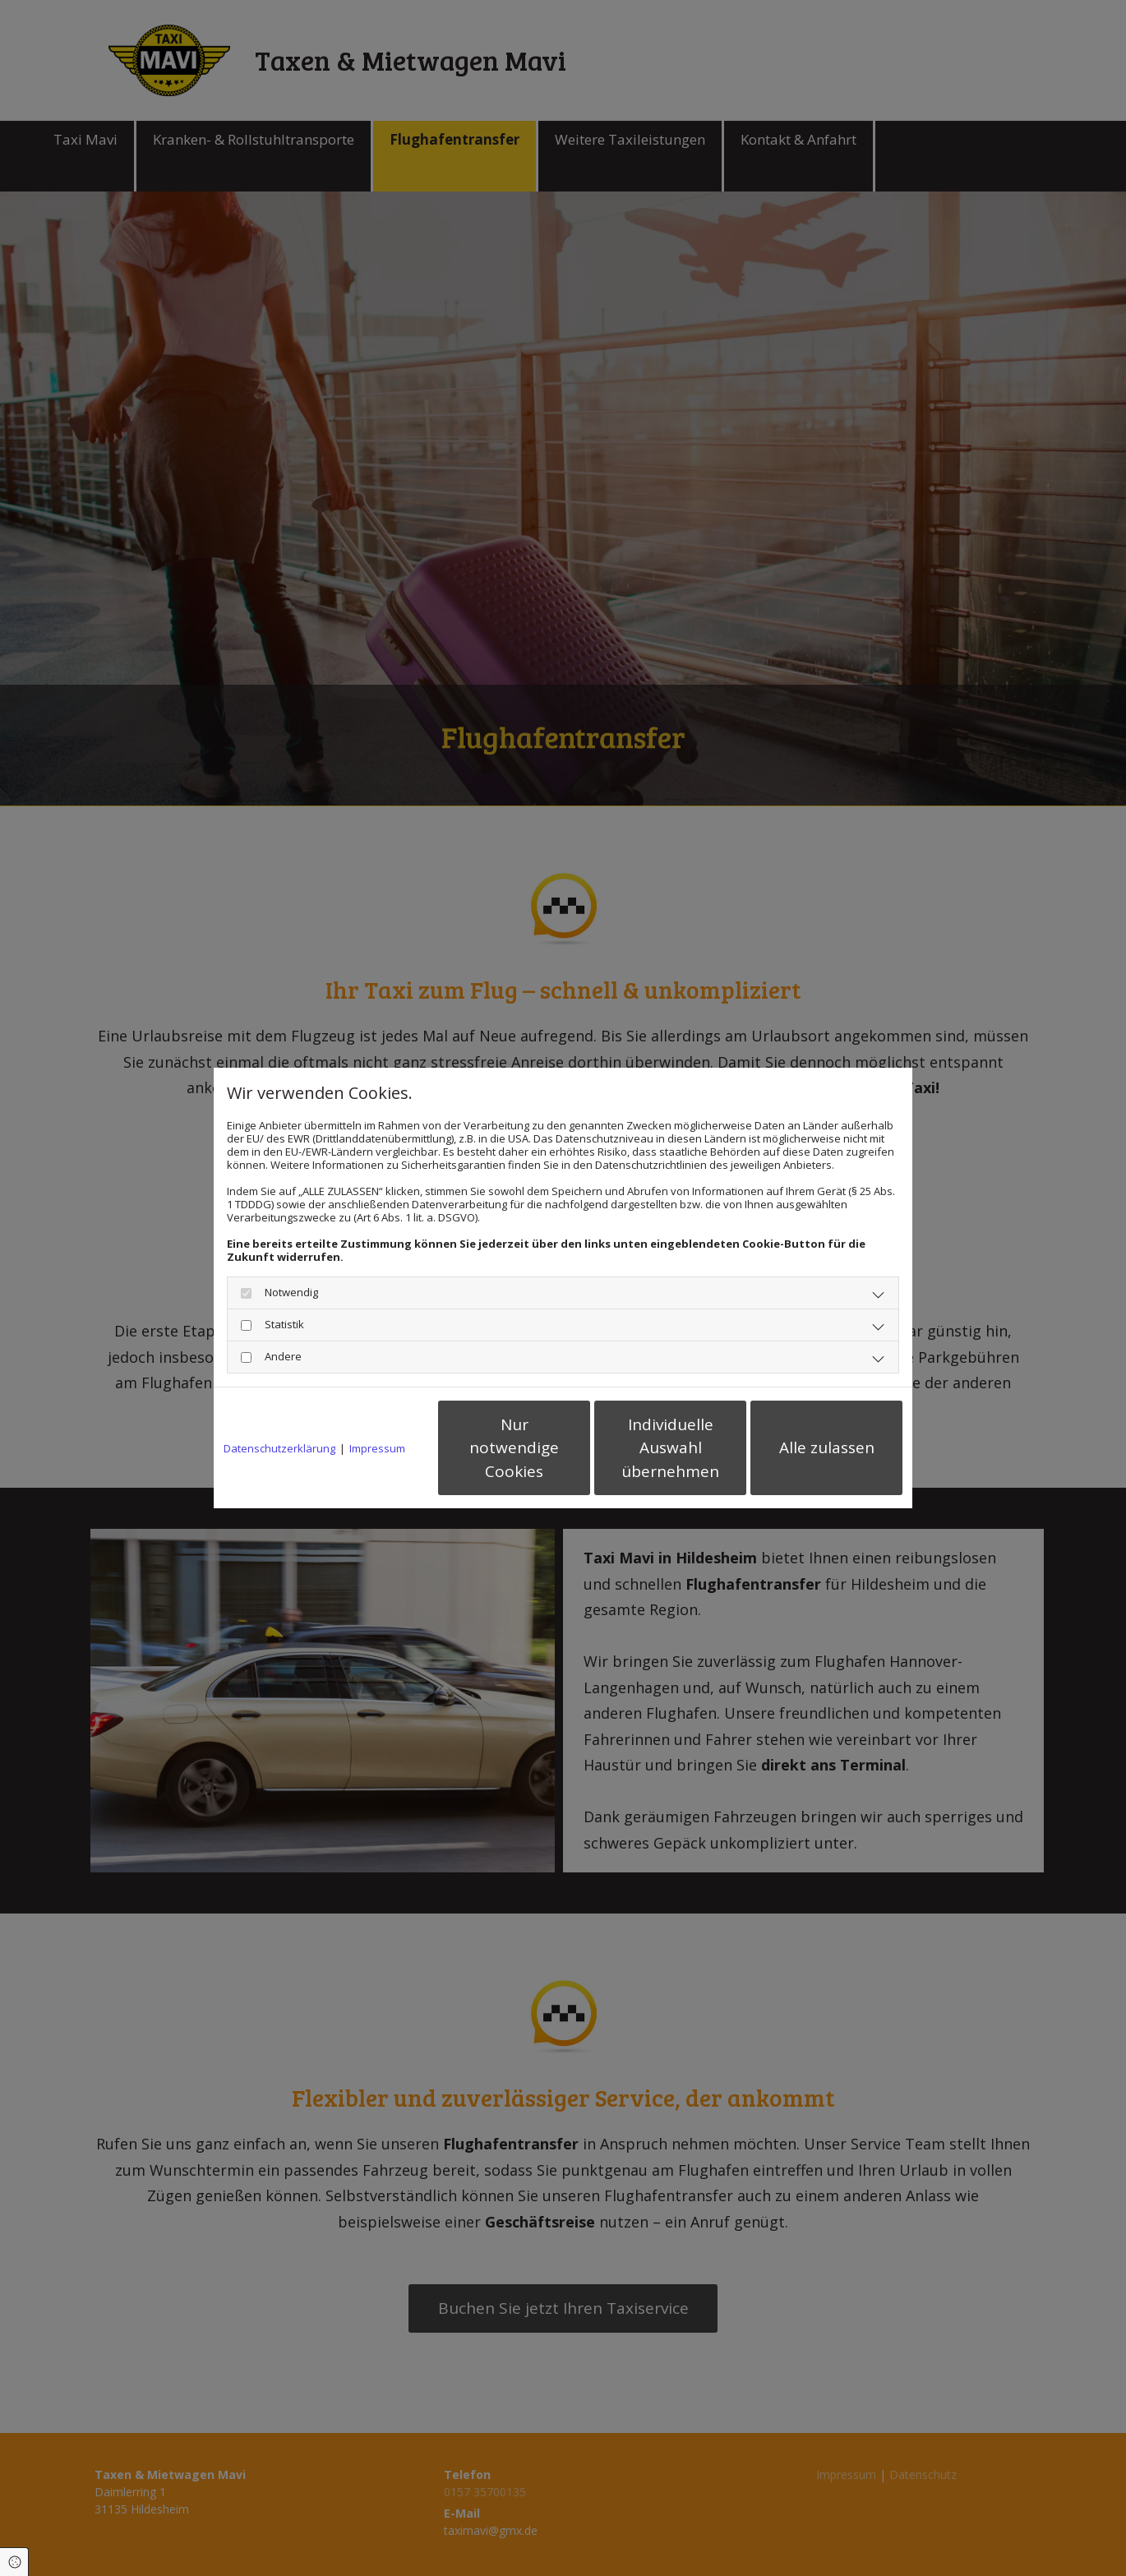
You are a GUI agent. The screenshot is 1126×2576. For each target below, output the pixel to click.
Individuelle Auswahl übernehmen (670, 1448)
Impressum (377, 1448)
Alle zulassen (826, 1447)
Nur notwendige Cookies (514, 1448)
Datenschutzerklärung (279, 1448)
